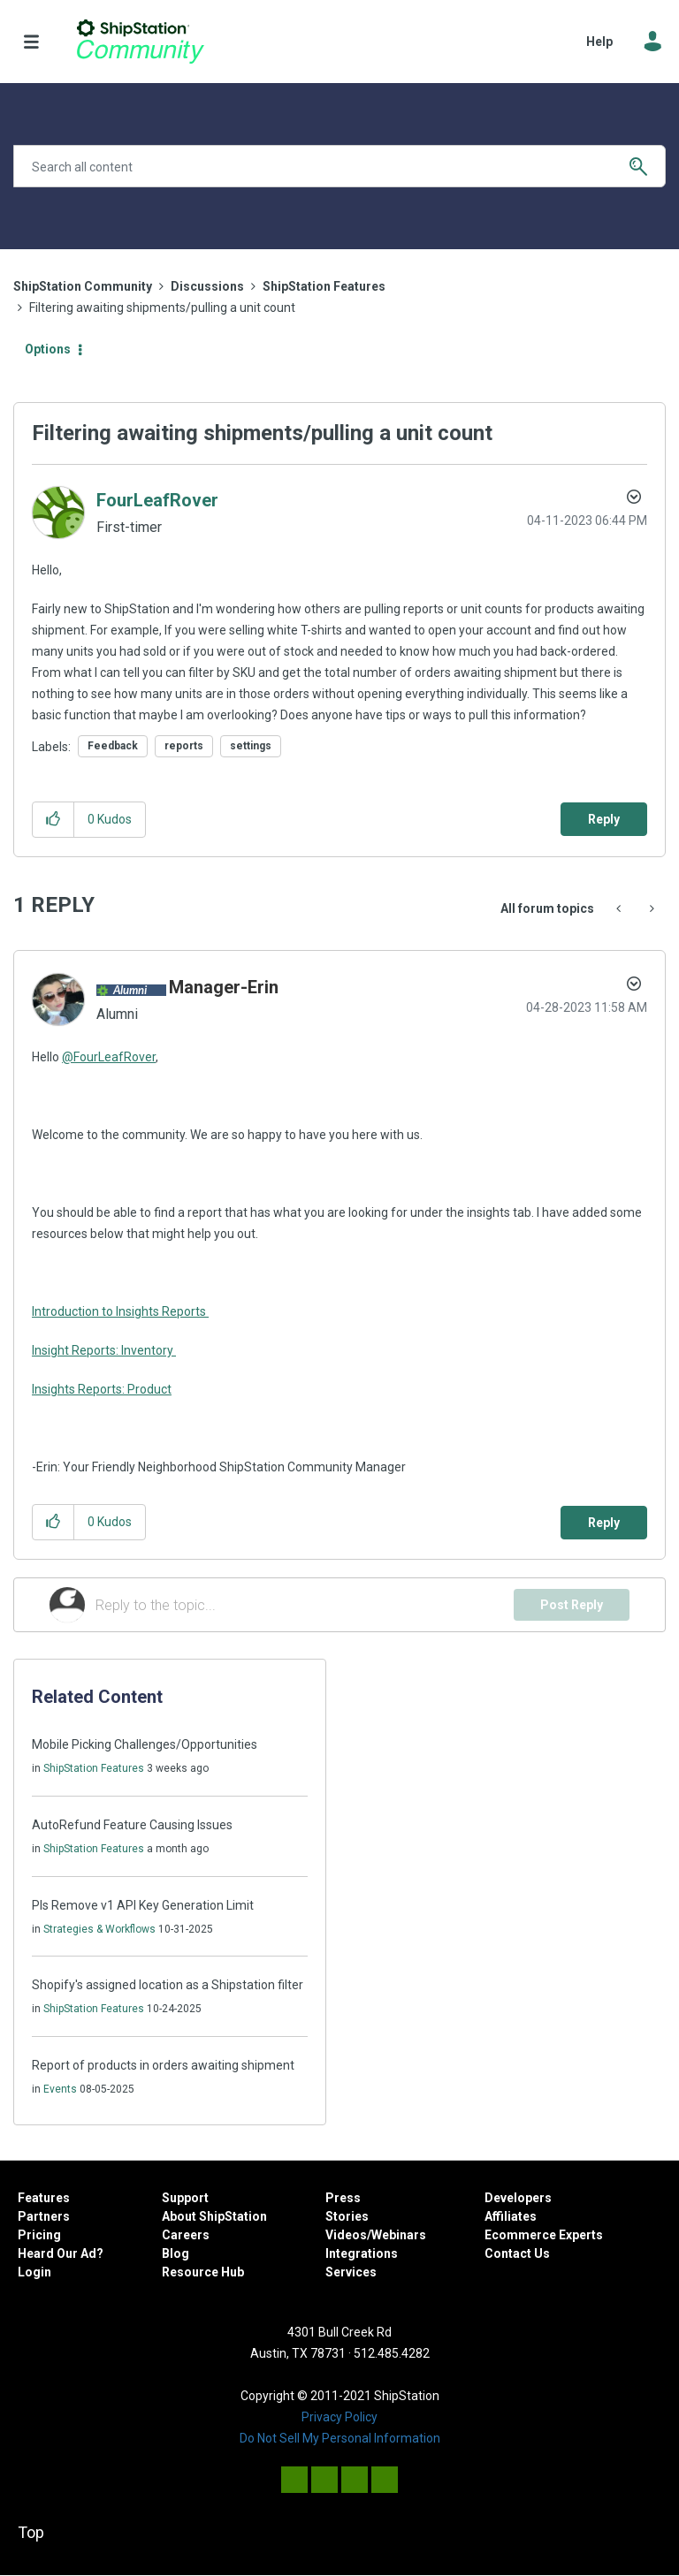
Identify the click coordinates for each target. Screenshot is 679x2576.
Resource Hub (203, 2272)
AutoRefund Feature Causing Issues (132, 1825)
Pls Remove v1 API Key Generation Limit (143, 1905)
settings (250, 746)
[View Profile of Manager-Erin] (223, 987)
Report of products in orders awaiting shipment (163, 2065)
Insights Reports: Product (102, 1389)
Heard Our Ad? (60, 2253)
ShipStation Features (324, 286)
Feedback (113, 746)
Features (44, 2198)
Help (599, 41)
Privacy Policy (339, 2417)
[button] (53, 819)
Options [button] (48, 349)
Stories (347, 2216)
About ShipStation (214, 2216)
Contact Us (517, 2253)
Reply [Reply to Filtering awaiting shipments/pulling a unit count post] (604, 819)
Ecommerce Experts (543, 2235)
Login (34, 2272)
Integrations (361, 2253)
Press (343, 2198)
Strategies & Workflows (99, 1929)
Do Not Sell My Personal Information (340, 2438)
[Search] (339, 166)
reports (183, 746)
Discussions (207, 286)
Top (31, 2532)
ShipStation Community (140, 41)
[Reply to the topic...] (304, 1604)
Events (60, 2089)
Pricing (39, 2235)
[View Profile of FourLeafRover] (157, 500)
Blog (175, 2253)
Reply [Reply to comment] (604, 1523)
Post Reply (571, 1605)
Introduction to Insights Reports (120, 1311)
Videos (346, 2235)
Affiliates (510, 2216)
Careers (186, 2235)
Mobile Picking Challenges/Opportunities (144, 1744)
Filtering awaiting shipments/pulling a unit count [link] (162, 307)
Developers (518, 2198)
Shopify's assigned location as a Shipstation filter (167, 1985)
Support (185, 2198)
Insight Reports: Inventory (104, 1350)
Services (351, 2272)
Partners (44, 2216)
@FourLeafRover (109, 1057)
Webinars (398, 2235)
